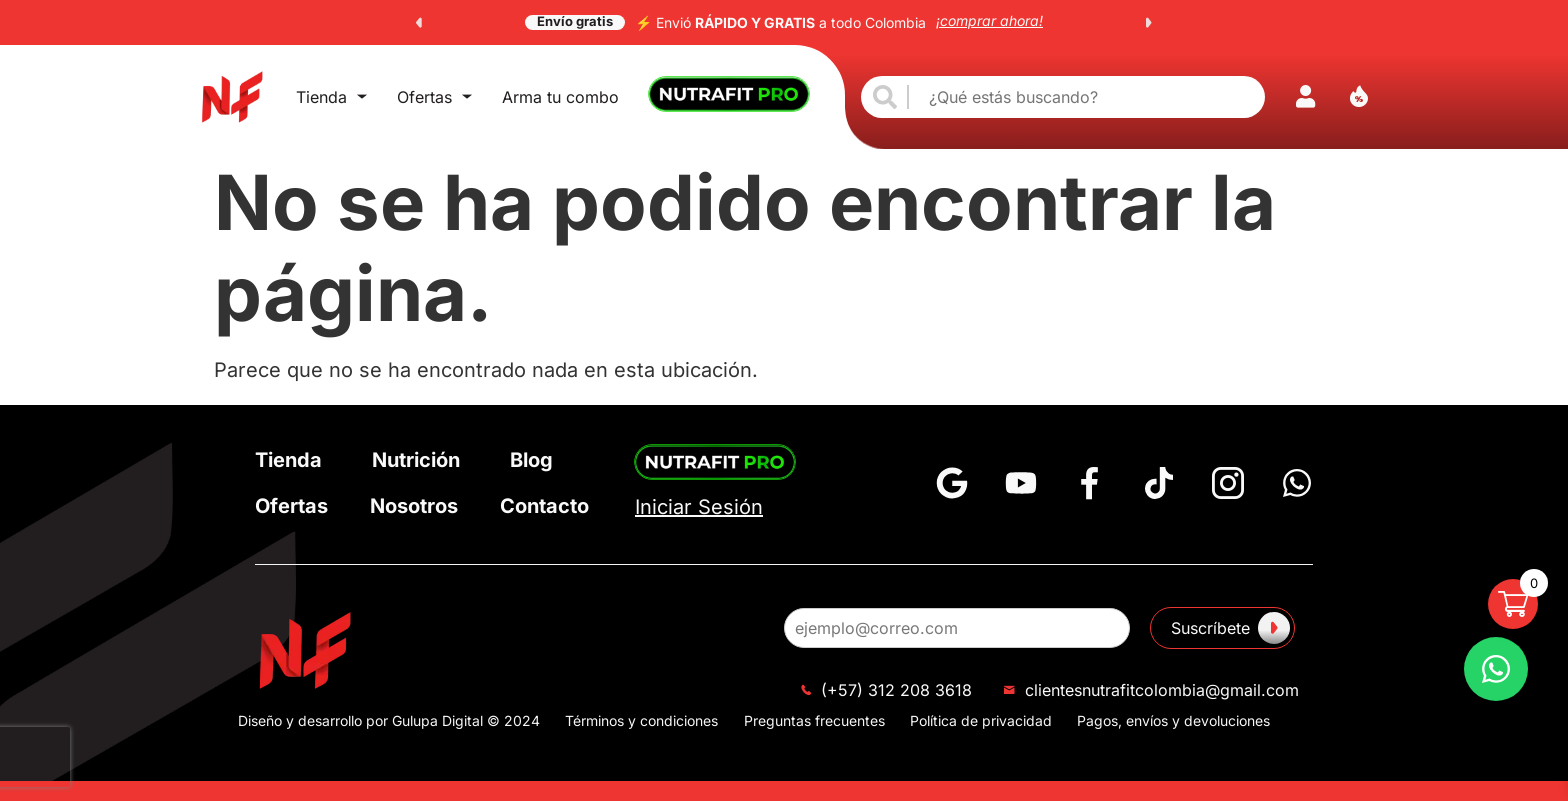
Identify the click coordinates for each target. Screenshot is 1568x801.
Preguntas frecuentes (814, 720)
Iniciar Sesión (699, 507)
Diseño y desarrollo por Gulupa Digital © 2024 (389, 720)
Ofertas (434, 97)
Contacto (544, 506)
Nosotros (414, 506)
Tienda (331, 97)
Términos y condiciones (641, 720)
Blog (531, 460)
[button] (419, 23)
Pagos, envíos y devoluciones (1173, 720)
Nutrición (416, 460)
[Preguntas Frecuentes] (1496, 669)
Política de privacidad (981, 720)
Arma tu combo (560, 97)
